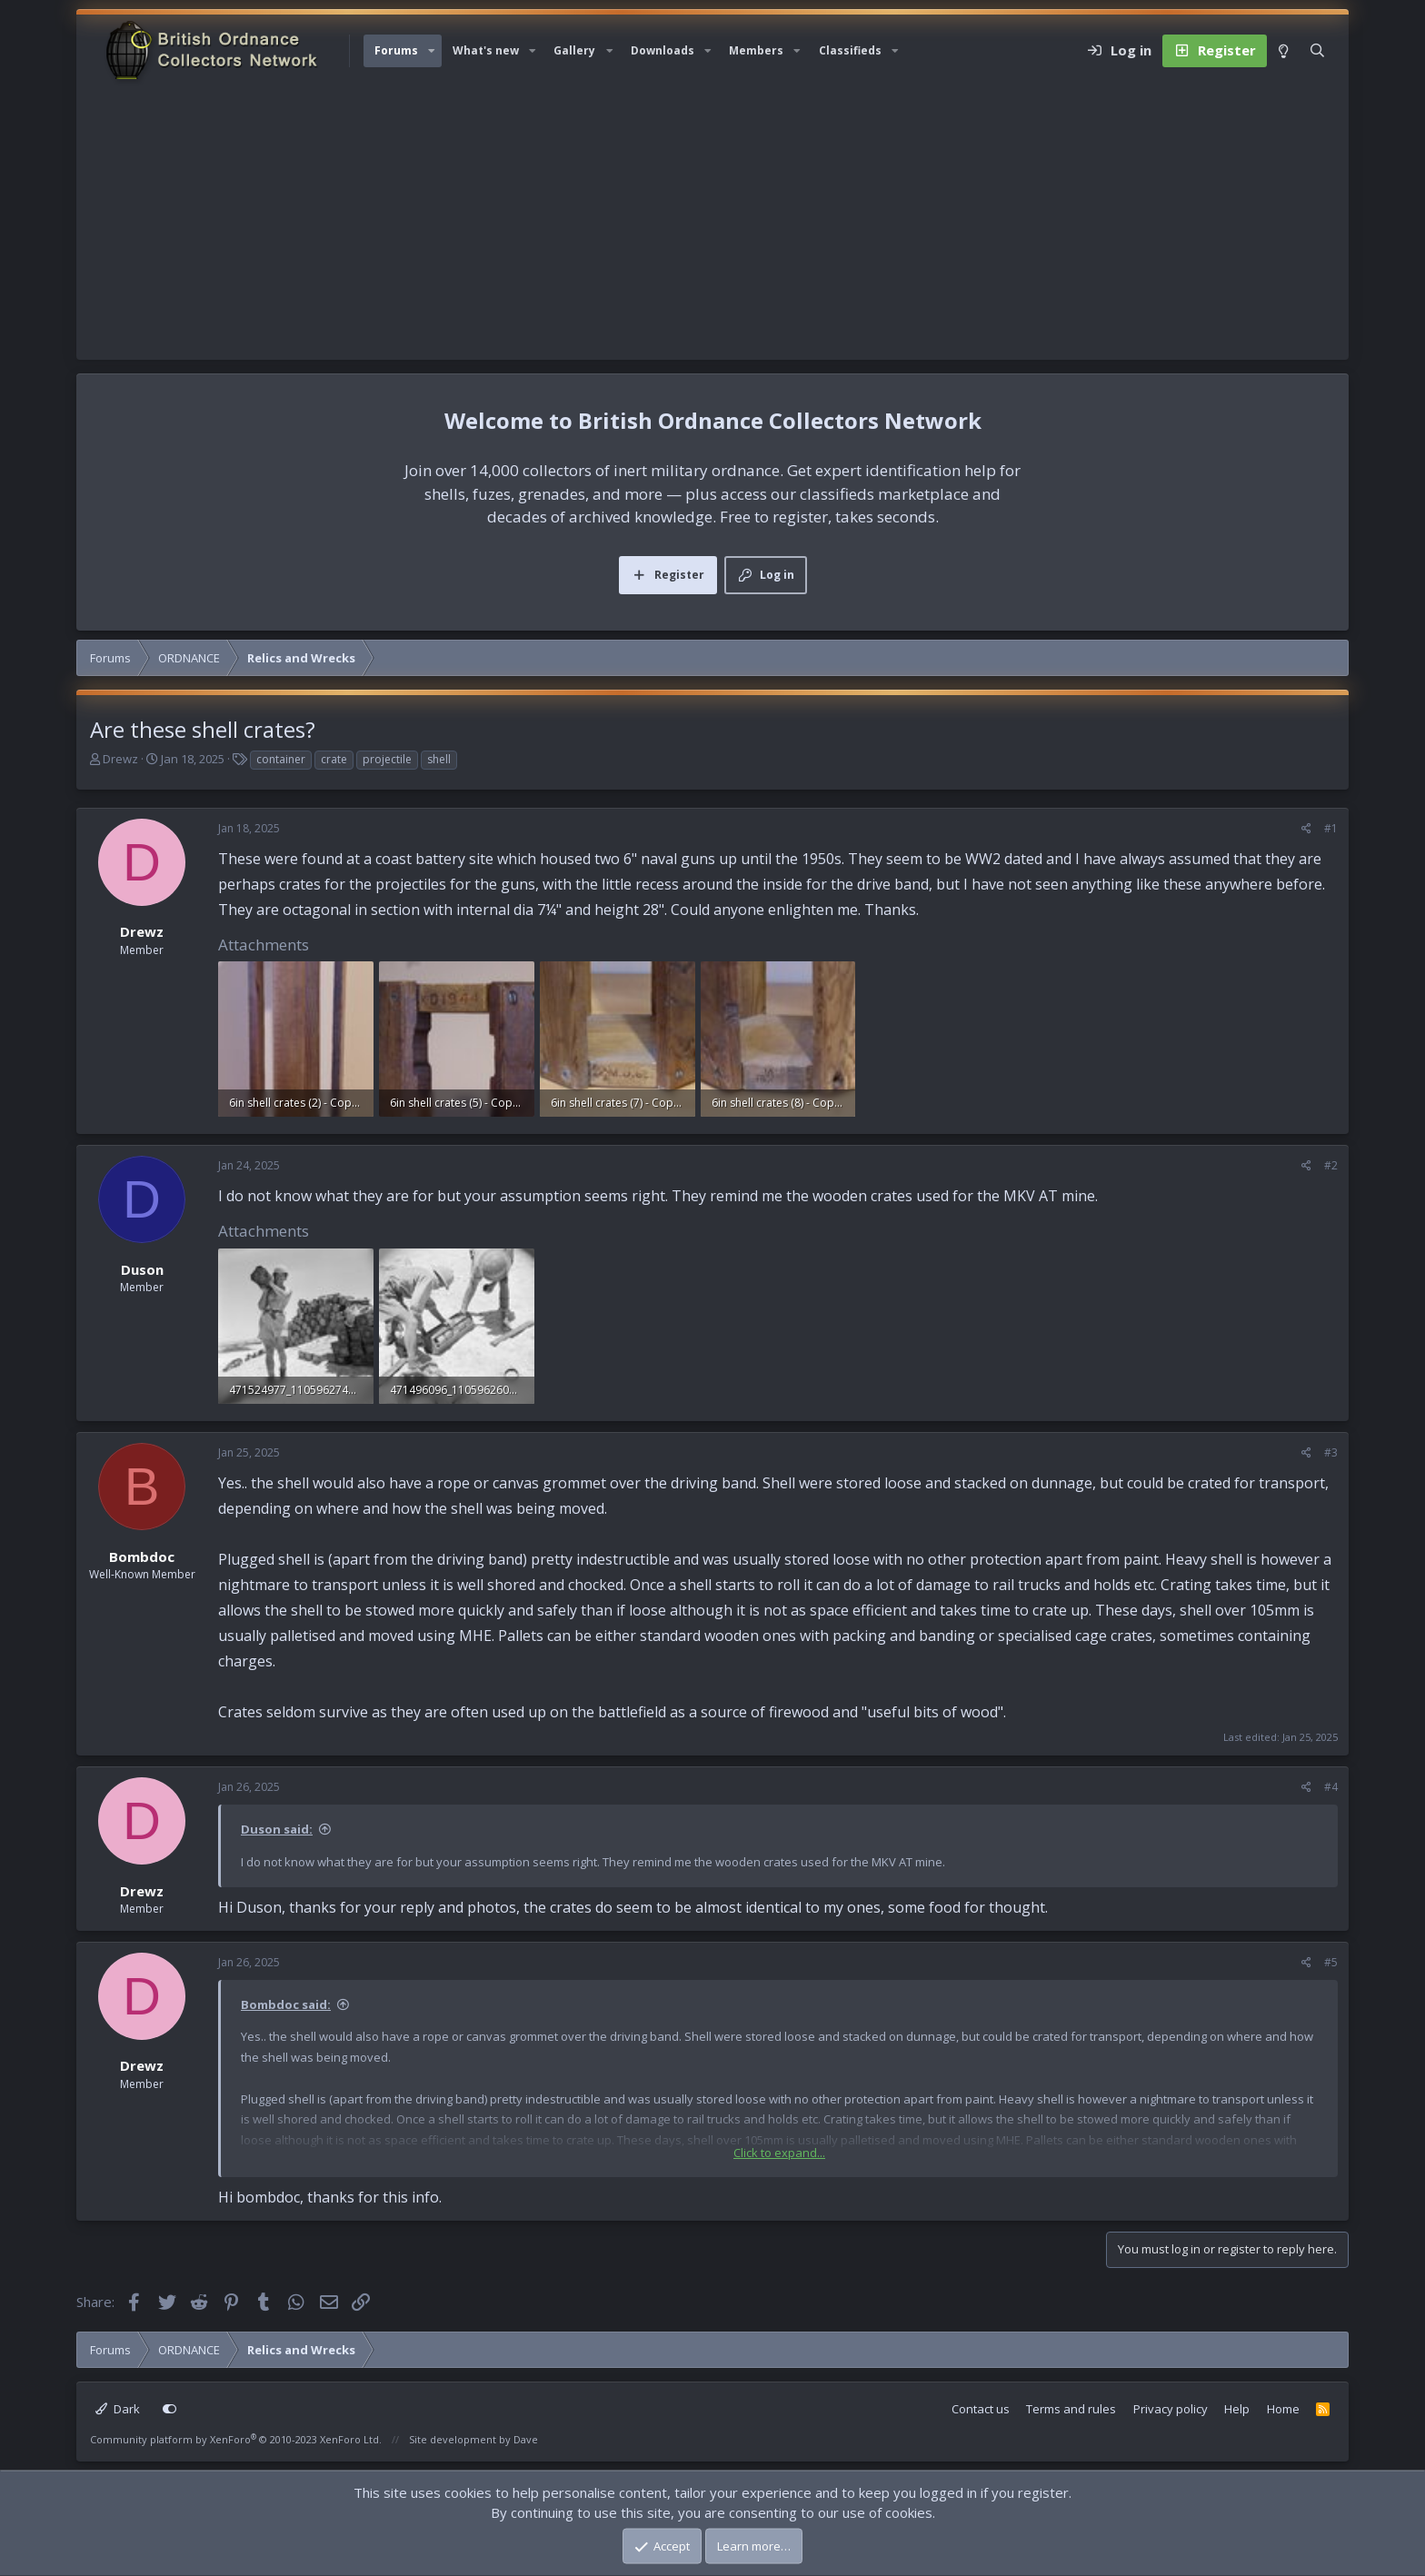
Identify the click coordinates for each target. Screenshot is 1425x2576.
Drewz (120, 759)
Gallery (574, 50)
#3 (1331, 1452)
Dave (525, 2439)
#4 (1331, 1787)
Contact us (981, 2409)
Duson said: (277, 1829)
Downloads (662, 50)
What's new (486, 50)
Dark (117, 2409)
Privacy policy (1170, 2409)
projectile (387, 759)
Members (756, 50)
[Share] (1306, 829)
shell (439, 759)
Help (1237, 2409)
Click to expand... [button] (779, 2152)
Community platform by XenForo (236, 2439)
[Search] (1317, 51)
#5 (1331, 1962)
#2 (1331, 1165)
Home (1283, 2409)
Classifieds (850, 50)
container (280, 759)
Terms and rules (1071, 2409)
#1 (1331, 828)
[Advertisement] (712, 223)
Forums (396, 50)
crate (334, 759)
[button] (432, 51)
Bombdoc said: (286, 2004)
